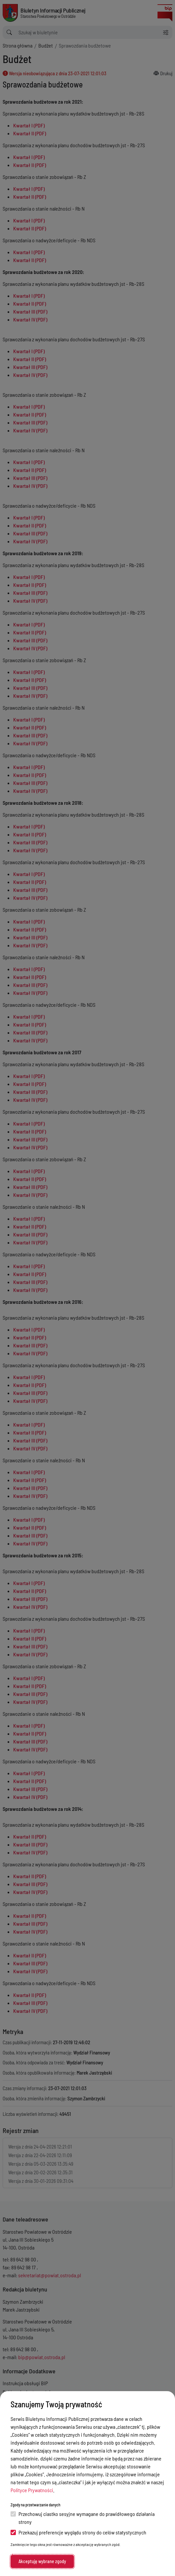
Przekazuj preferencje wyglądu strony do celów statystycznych (78, 2532)
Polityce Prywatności (32, 2490)
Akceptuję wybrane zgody (42, 2561)
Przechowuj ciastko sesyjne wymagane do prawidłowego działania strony (83, 2518)
